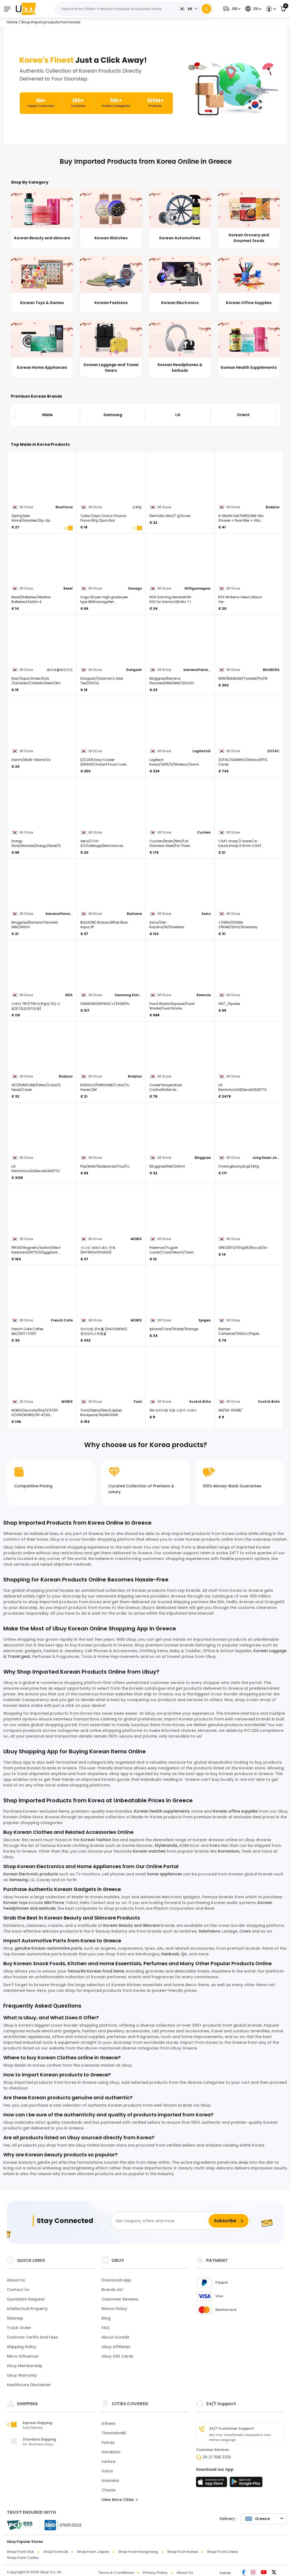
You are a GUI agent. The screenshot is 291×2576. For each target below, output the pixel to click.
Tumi (137, 1401)
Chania (109, 2490)
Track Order (19, 2327)
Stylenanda (166, 1845)
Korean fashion (95, 1840)
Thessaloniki (114, 2433)
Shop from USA (20, 2551)
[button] (231, 8)
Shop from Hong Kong (138, 2551)
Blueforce (64, 507)
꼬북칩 (137, 507)
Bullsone (134, 913)
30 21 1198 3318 (217, 2457)
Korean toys (15, 1902)
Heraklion (111, 2452)
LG (177, 414)
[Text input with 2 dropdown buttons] (115, 9)
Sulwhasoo (209, 1931)
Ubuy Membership (24, 2365)
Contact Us (18, 2289)
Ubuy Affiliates (116, 2346)
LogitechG (201, 751)
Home (12, 22)
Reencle (204, 995)
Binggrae (203, 1157)
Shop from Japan (93, 2551)
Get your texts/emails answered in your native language (240, 2437)
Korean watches (149, 1851)
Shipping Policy (21, 2346)
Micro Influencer (23, 2356)
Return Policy (114, 2308)
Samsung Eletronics (128, 995)
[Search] (206, 9)
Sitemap (15, 2318)
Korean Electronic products (30, 1874)
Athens (108, 2423)
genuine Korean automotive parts (48, 1948)
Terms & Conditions (116, 2572)
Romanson (228, 1851)
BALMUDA (271, 669)
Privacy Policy (155, 2572)
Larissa (108, 2461)
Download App (116, 2280)
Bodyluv (273, 507)
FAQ (105, 2327)
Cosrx (245, 1931)
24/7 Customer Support (231, 2428)
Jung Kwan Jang (266, 1157)
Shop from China (222, 2551)
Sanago (135, 588)
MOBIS (136, 1239)
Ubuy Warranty (22, 2375)
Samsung (112, 414)
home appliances (164, 1874)
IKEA (69, 995)
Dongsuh (134, 669)
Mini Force (54, 1902)
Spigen (204, 1320)
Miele (47, 414)
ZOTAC (273, 751)
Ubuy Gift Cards (117, 2356)
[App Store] (212, 2483)
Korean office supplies (235, 1811)
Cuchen (204, 832)
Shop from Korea (182, 2551)
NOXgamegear (198, 588)
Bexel (68, 588)
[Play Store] (246, 2483)
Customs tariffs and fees (32, 2337)
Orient (243, 414)
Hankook (170, 1954)
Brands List (112, 2289)
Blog (106, 2318)
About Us (16, 2280)
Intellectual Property (27, 2308)
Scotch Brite (200, 1401)
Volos (107, 2471)
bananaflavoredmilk (197, 669)
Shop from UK (55, 2551)
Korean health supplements (161, 1811)
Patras (108, 2442)
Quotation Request (26, 2299)
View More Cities (120, 2499)
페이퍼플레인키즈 (60, 669)
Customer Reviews (120, 2299)
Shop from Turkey (23, 2557)
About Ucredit (115, 2337)
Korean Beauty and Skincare (131, 1925)
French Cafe (62, 1320)
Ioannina (110, 2480)
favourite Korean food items (96, 1971)
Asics (206, 913)
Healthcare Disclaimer (29, 2385)
